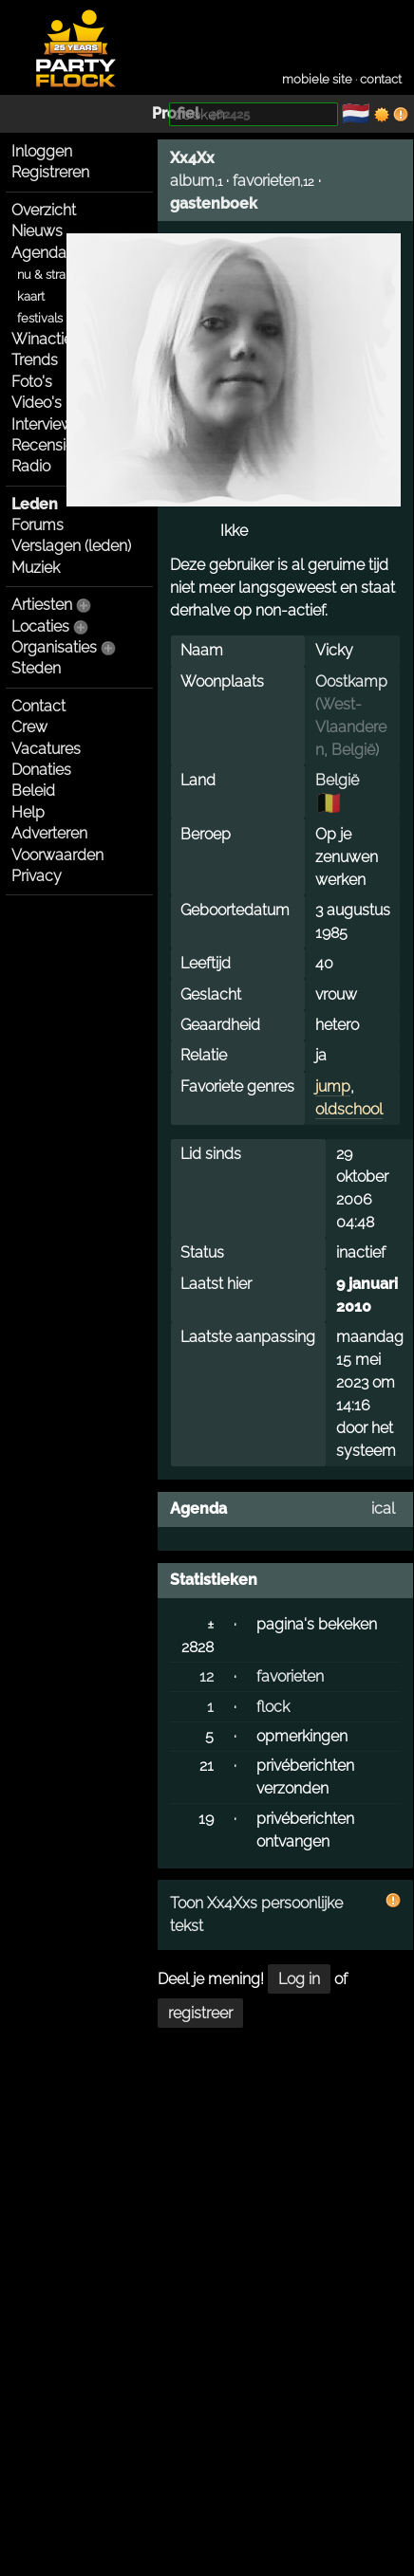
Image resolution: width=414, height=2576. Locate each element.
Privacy (36, 876)
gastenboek (213, 203)
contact (381, 79)
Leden (34, 504)
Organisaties (54, 647)
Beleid (33, 791)
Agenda (38, 253)
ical (383, 1509)
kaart (31, 296)
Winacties (63, 339)
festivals (40, 318)
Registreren (50, 172)
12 (206, 1676)
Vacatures (46, 749)
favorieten (266, 181)
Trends (34, 360)
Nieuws (37, 231)
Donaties (41, 770)
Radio (30, 466)
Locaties (40, 626)
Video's (36, 403)
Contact (38, 706)
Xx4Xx (192, 158)
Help (28, 812)
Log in (299, 1979)
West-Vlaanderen (350, 727)
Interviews (46, 424)
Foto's (31, 382)
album (192, 181)
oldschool (349, 1109)
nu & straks (47, 274)
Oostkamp (351, 681)
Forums (37, 525)
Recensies (46, 445)
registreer (200, 2013)
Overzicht (43, 210)
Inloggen (41, 151)
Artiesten (41, 605)
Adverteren (49, 833)
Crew (29, 727)
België (353, 750)
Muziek (35, 568)
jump (332, 1086)
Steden (36, 668)
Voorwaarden (57, 855)
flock (273, 1707)
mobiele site (317, 79)
